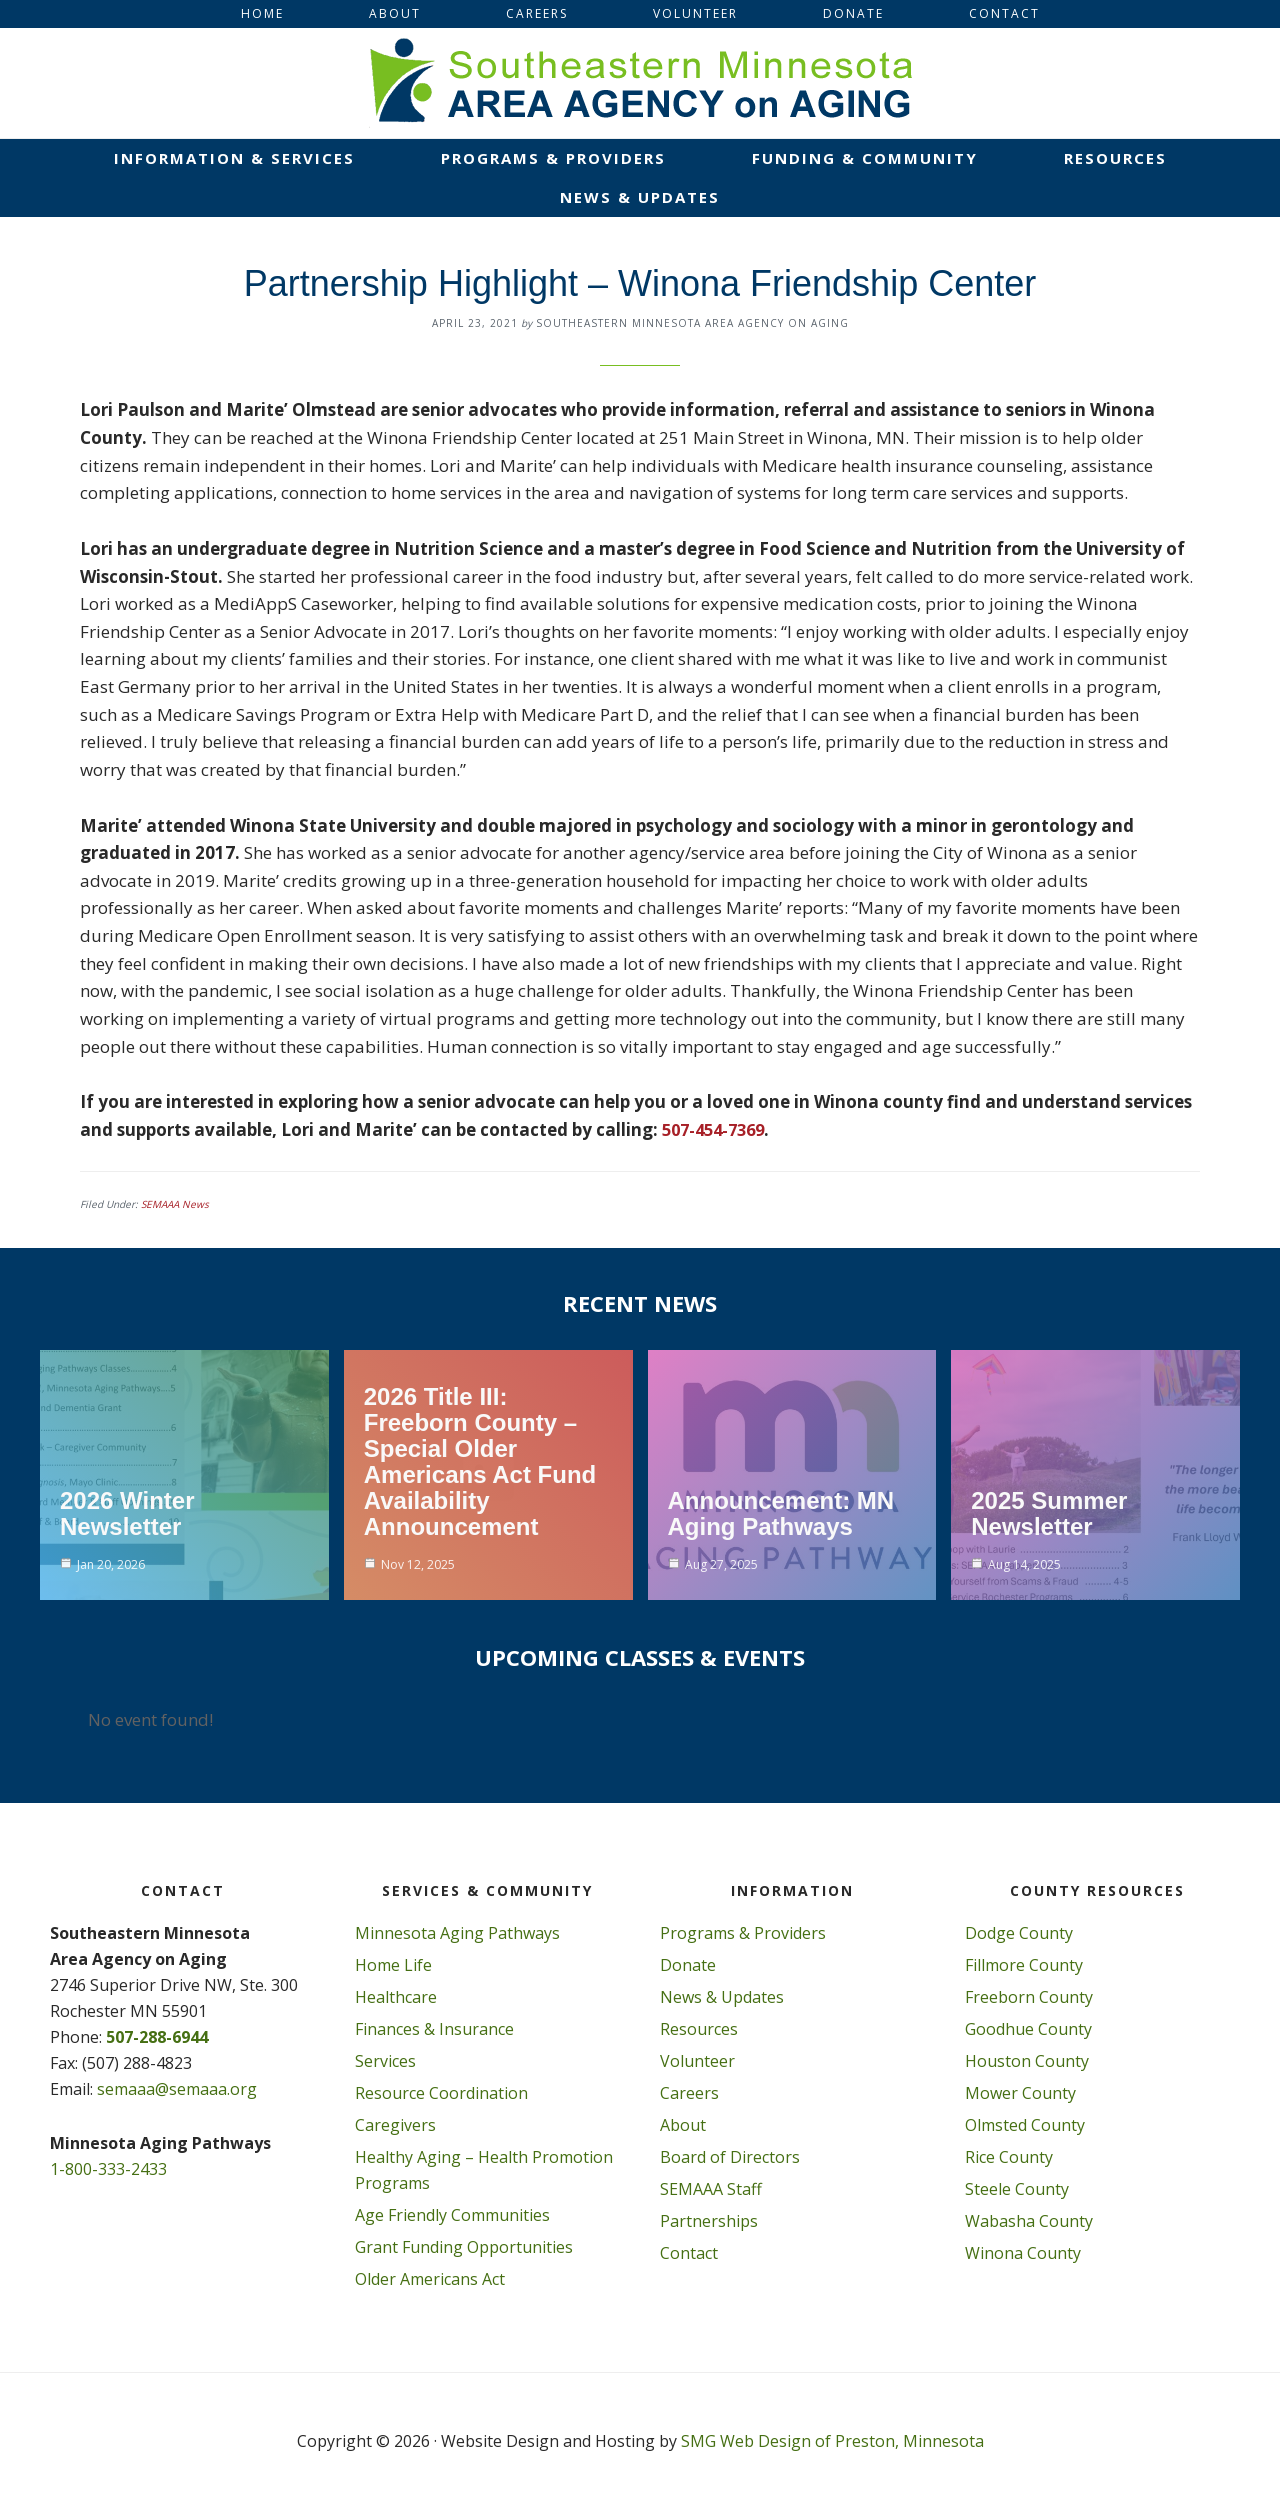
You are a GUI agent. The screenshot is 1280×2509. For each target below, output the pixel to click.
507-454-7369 (718, 1129)
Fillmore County (1024, 1965)
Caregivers (395, 2125)
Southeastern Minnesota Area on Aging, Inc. (640, 83)
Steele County (1017, 2189)
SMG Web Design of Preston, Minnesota (832, 2441)
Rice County (1009, 2157)
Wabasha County (1029, 2221)
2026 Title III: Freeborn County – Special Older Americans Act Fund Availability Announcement (480, 1461)
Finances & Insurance (434, 2029)
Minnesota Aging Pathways (457, 1933)
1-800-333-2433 (108, 2169)
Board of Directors (730, 2157)
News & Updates (722, 1997)
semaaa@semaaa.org (177, 2089)
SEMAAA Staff (711, 2189)
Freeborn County (1029, 1997)
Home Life (393, 1965)
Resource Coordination (441, 2093)
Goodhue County (1028, 2029)
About (683, 2125)
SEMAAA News (175, 1204)
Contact (689, 2253)
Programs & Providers (743, 1933)
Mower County (1020, 2093)
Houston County (1027, 2061)
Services (385, 2061)
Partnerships (709, 2221)
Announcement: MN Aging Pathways (781, 1513)
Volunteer (697, 2061)
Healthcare (396, 1997)
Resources (699, 2029)
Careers (689, 2093)
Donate (688, 1965)
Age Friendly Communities (452, 2215)
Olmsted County (1025, 2125)
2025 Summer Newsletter (1049, 1513)
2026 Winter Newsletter (127, 1513)
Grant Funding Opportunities (464, 2247)
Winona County (1023, 2253)
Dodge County (1019, 1933)
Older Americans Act (430, 2279)
